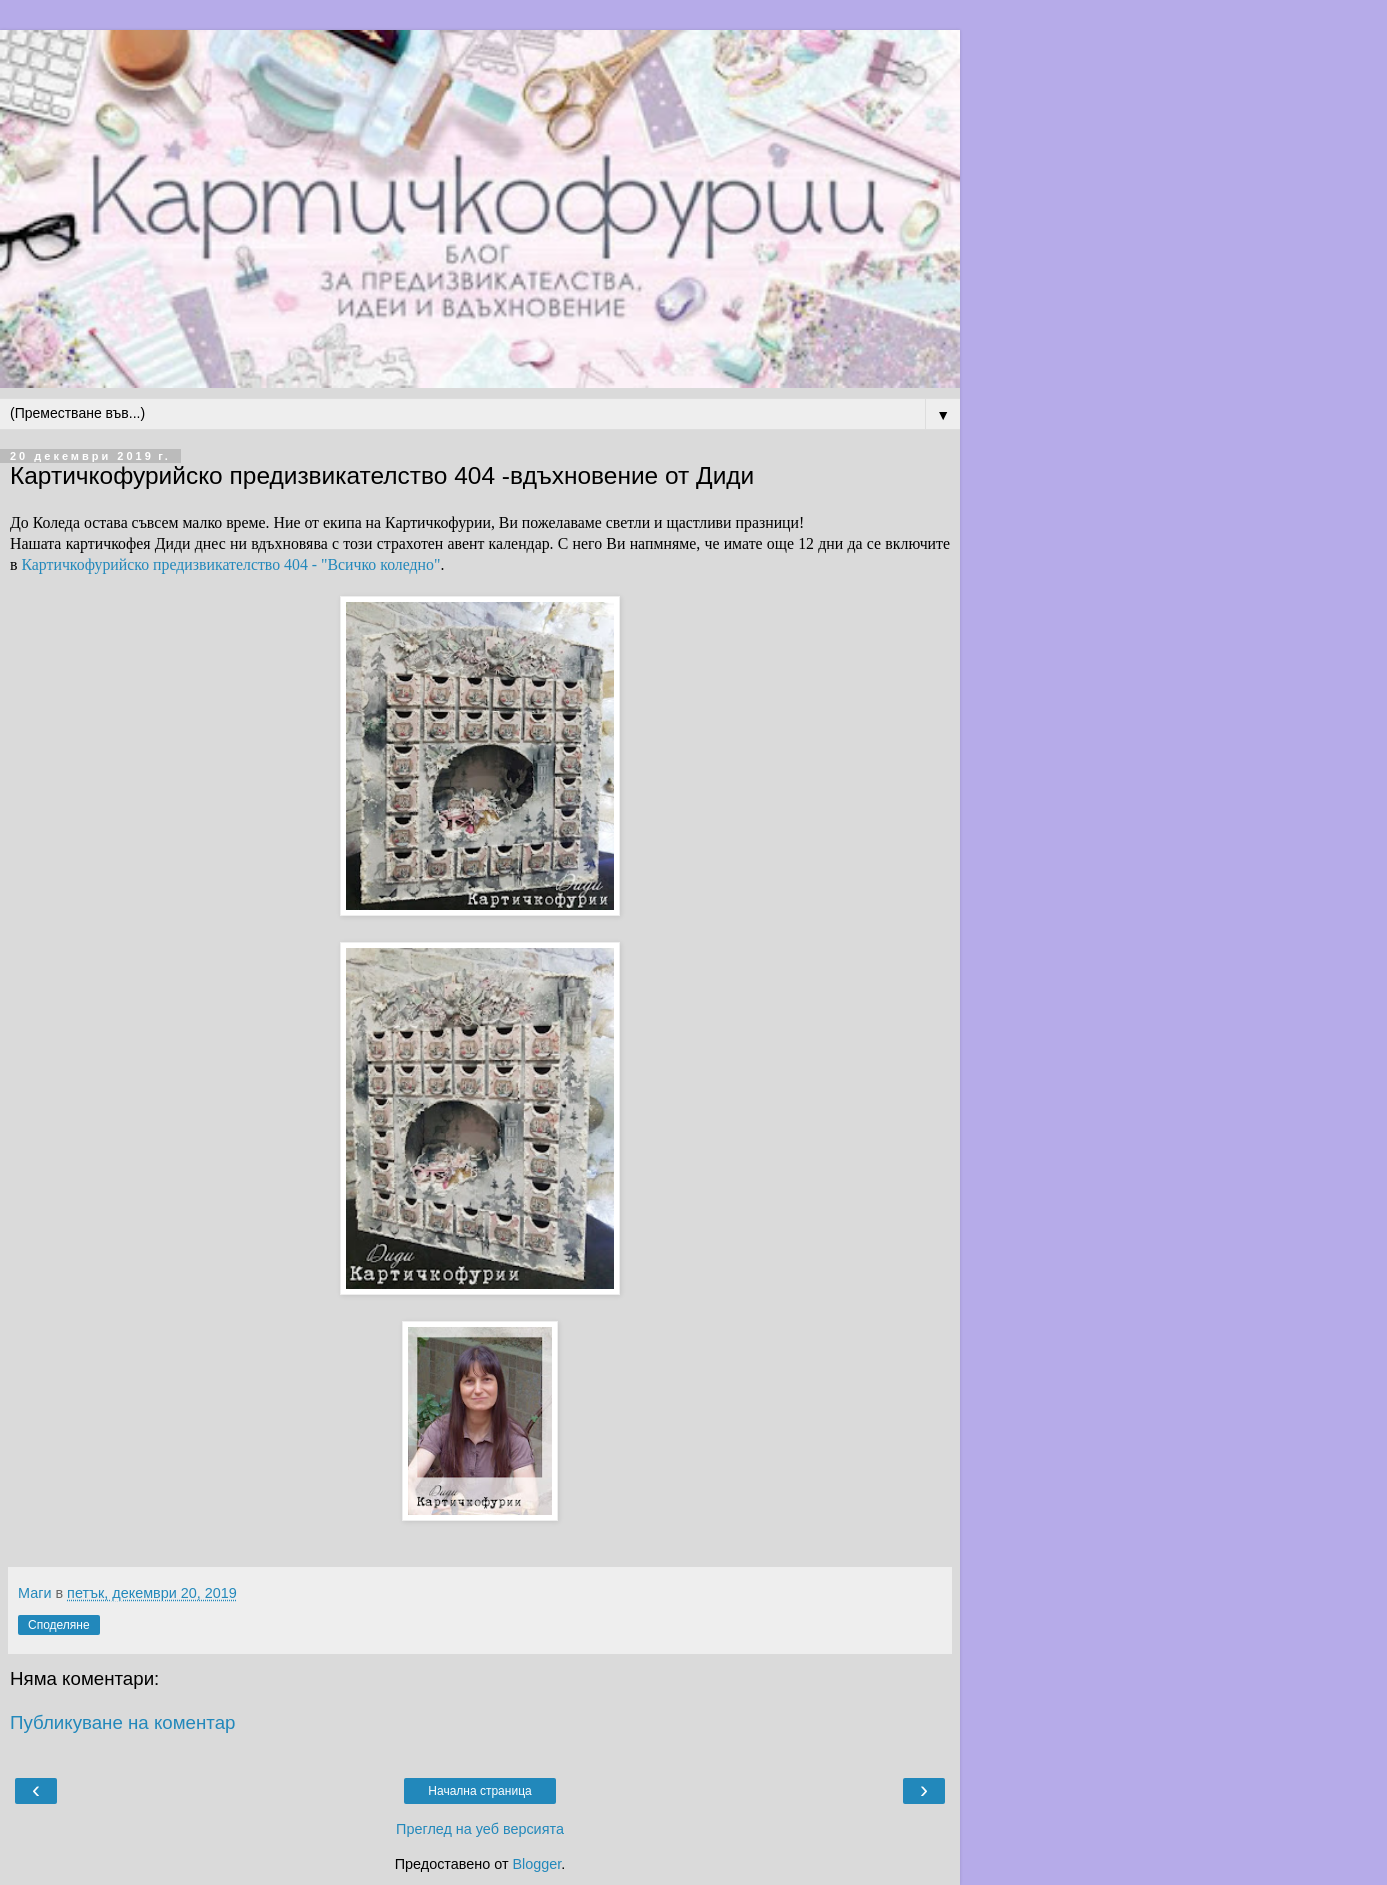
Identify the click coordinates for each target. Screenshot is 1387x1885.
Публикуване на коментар (123, 1722)
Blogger (536, 1864)
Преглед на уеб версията (480, 1829)
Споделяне (59, 1625)
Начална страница (479, 1791)
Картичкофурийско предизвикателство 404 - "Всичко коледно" (230, 564)
